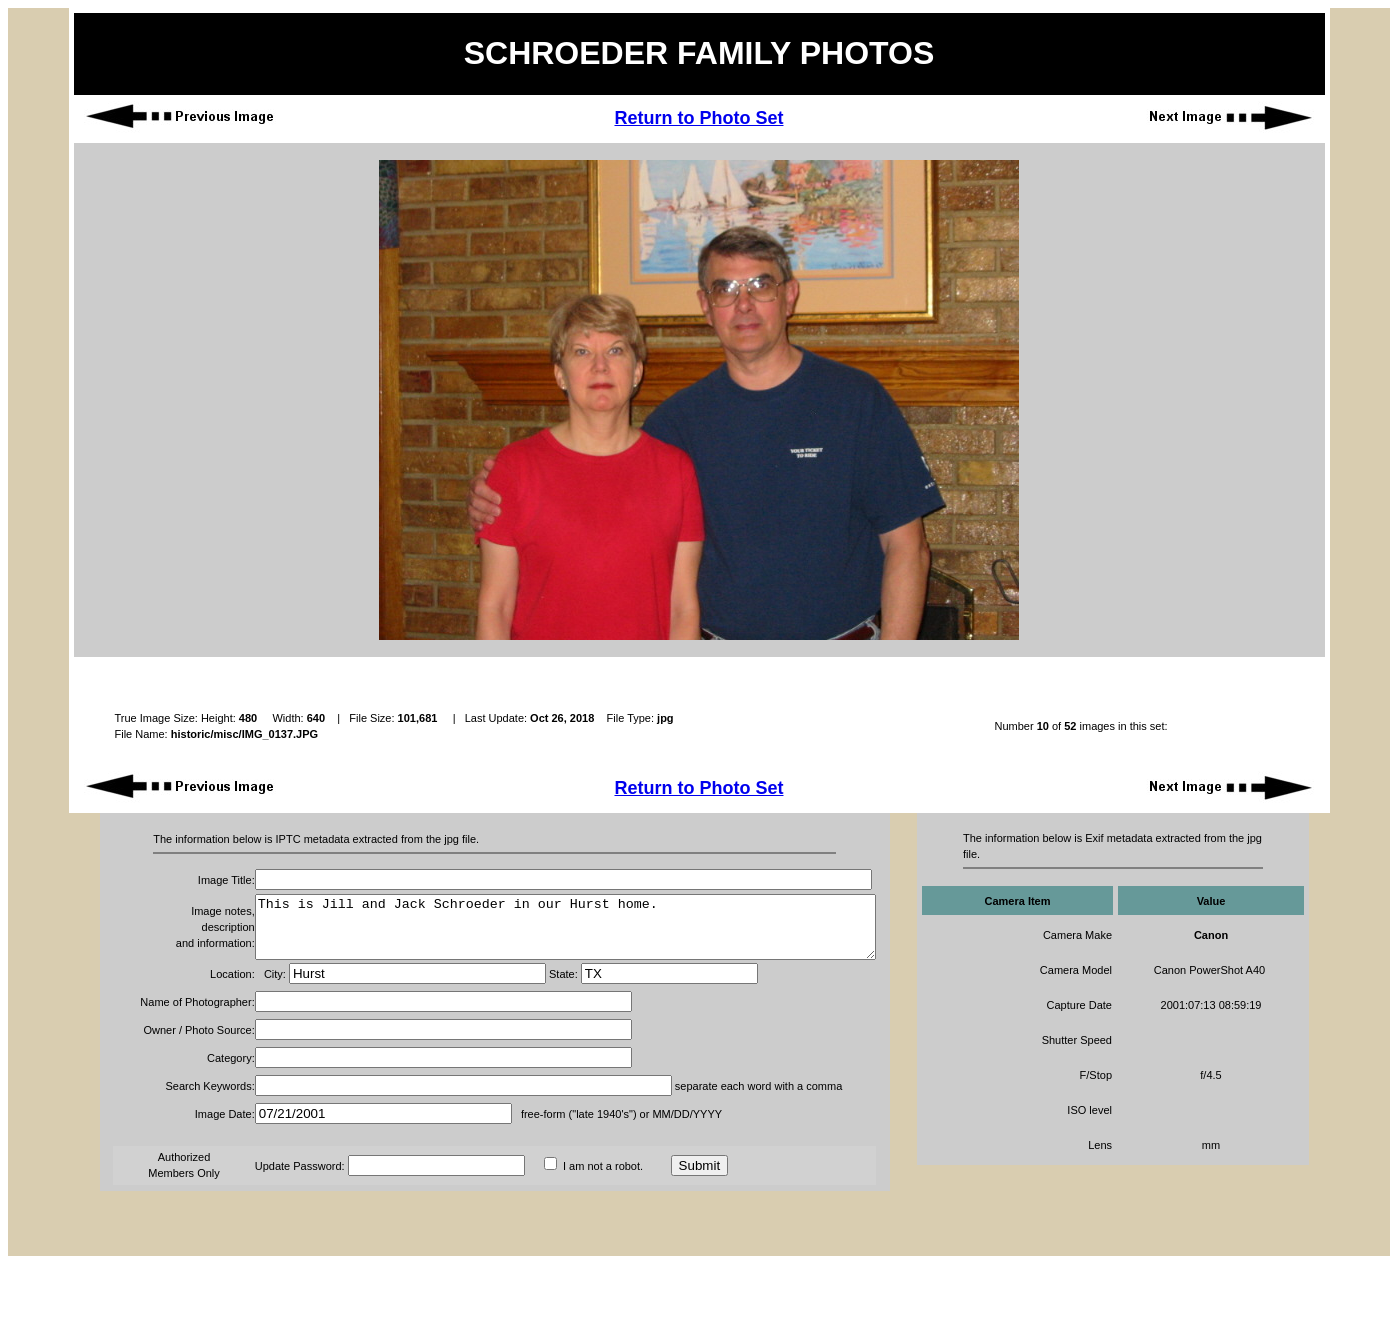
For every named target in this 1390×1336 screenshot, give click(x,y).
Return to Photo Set (698, 118)
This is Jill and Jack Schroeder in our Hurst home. (529, 933)
